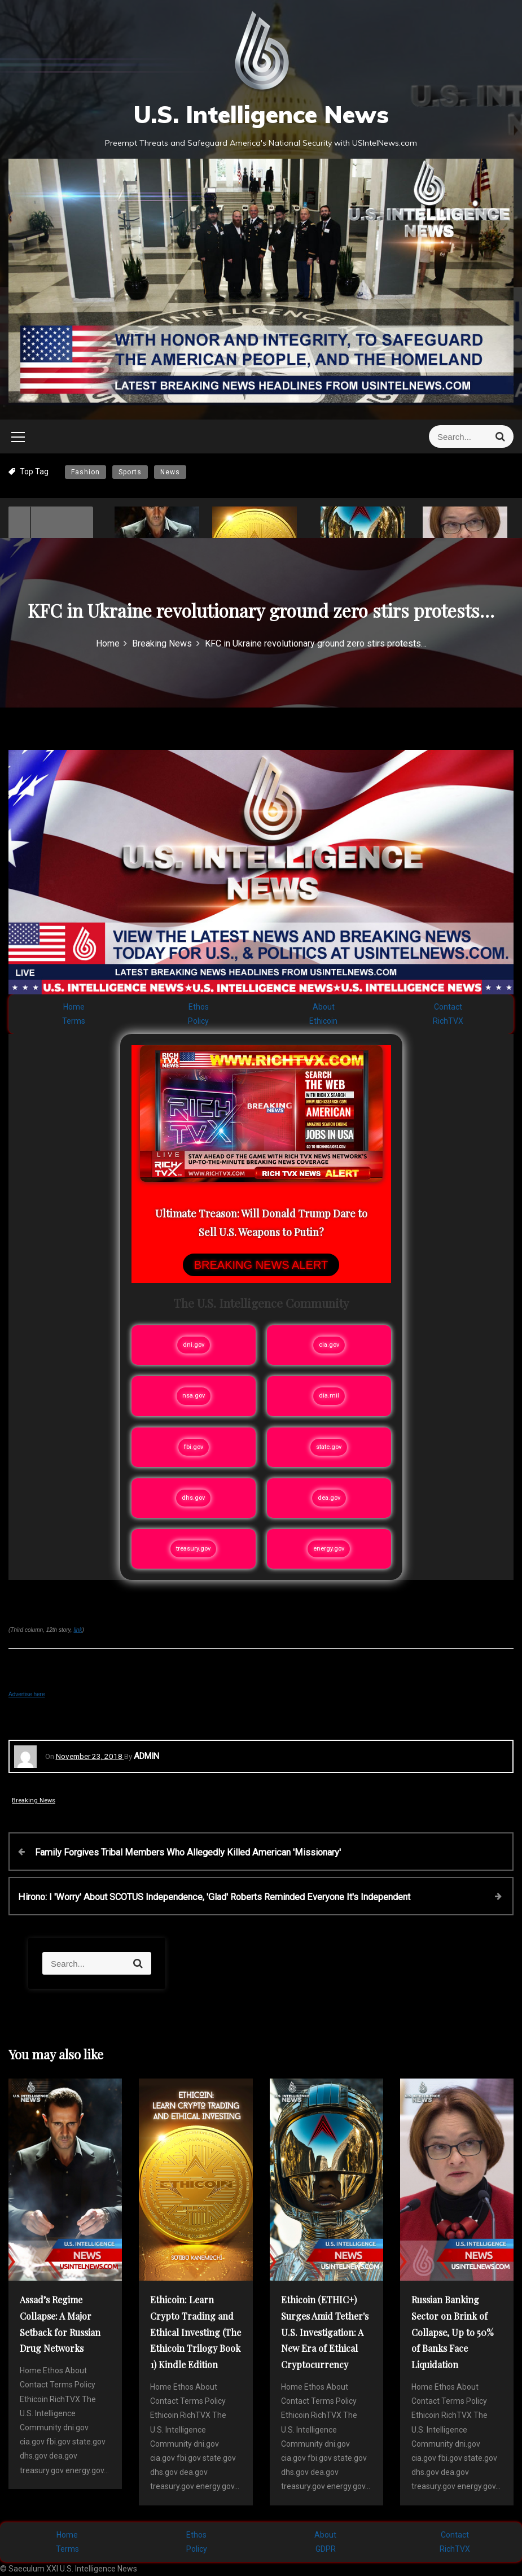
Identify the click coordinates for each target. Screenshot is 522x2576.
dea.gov (329, 1497)
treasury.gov (193, 1548)
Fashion (85, 472)
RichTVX (448, 1020)
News (170, 472)
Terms (73, 1020)
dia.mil (329, 1395)
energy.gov (328, 1548)
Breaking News (33, 1800)
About (324, 1006)
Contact (448, 1006)
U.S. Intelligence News (261, 114)
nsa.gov (193, 1395)
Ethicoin (323, 1020)
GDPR (325, 2548)
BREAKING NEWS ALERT (261, 1265)
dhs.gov (193, 1497)
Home (74, 1006)
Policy (198, 1020)
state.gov (328, 1447)
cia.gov (329, 1344)
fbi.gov (193, 1447)
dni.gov (193, 1344)
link (77, 1630)
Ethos (198, 1006)
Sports (130, 472)
